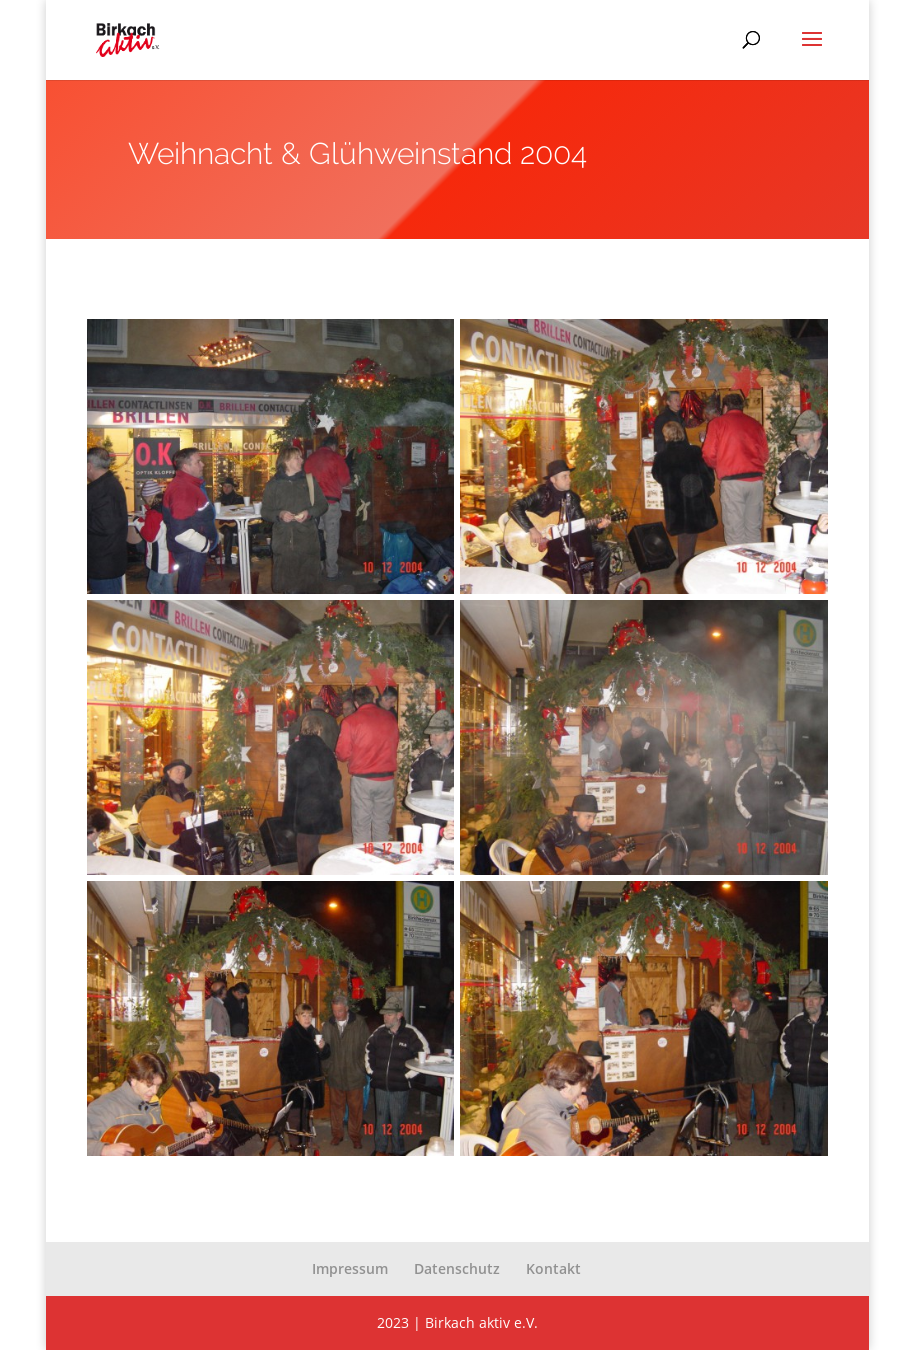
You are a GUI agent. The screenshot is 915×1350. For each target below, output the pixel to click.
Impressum (350, 1268)
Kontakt (553, 1268)
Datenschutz (457, 1268)
